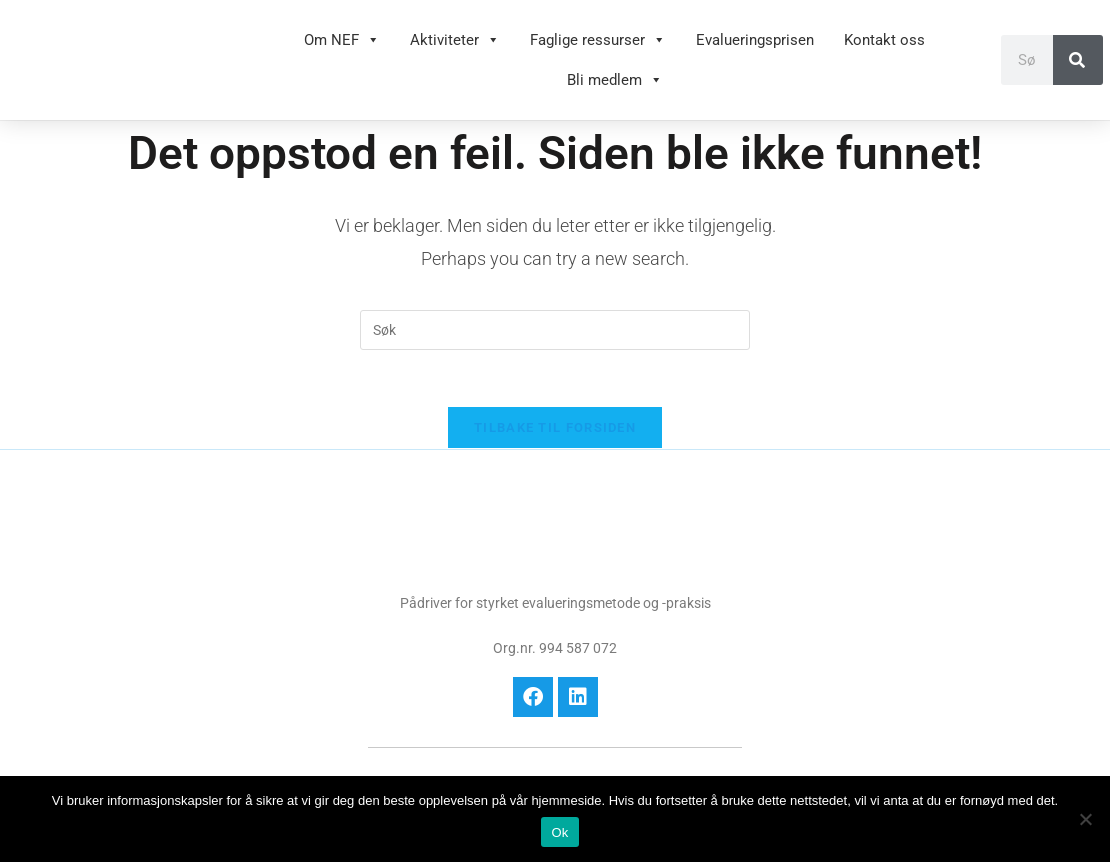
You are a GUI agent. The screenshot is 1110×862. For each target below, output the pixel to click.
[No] (1085, 819)
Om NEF (342, 40)
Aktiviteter (455, 40)
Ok (559, 832)
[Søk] (1078, 60)
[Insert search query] (555, 330)
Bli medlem (615, 80)
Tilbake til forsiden (555, 431)
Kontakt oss (884, 40)
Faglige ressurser (598, 40)
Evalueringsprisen (755, 40)
